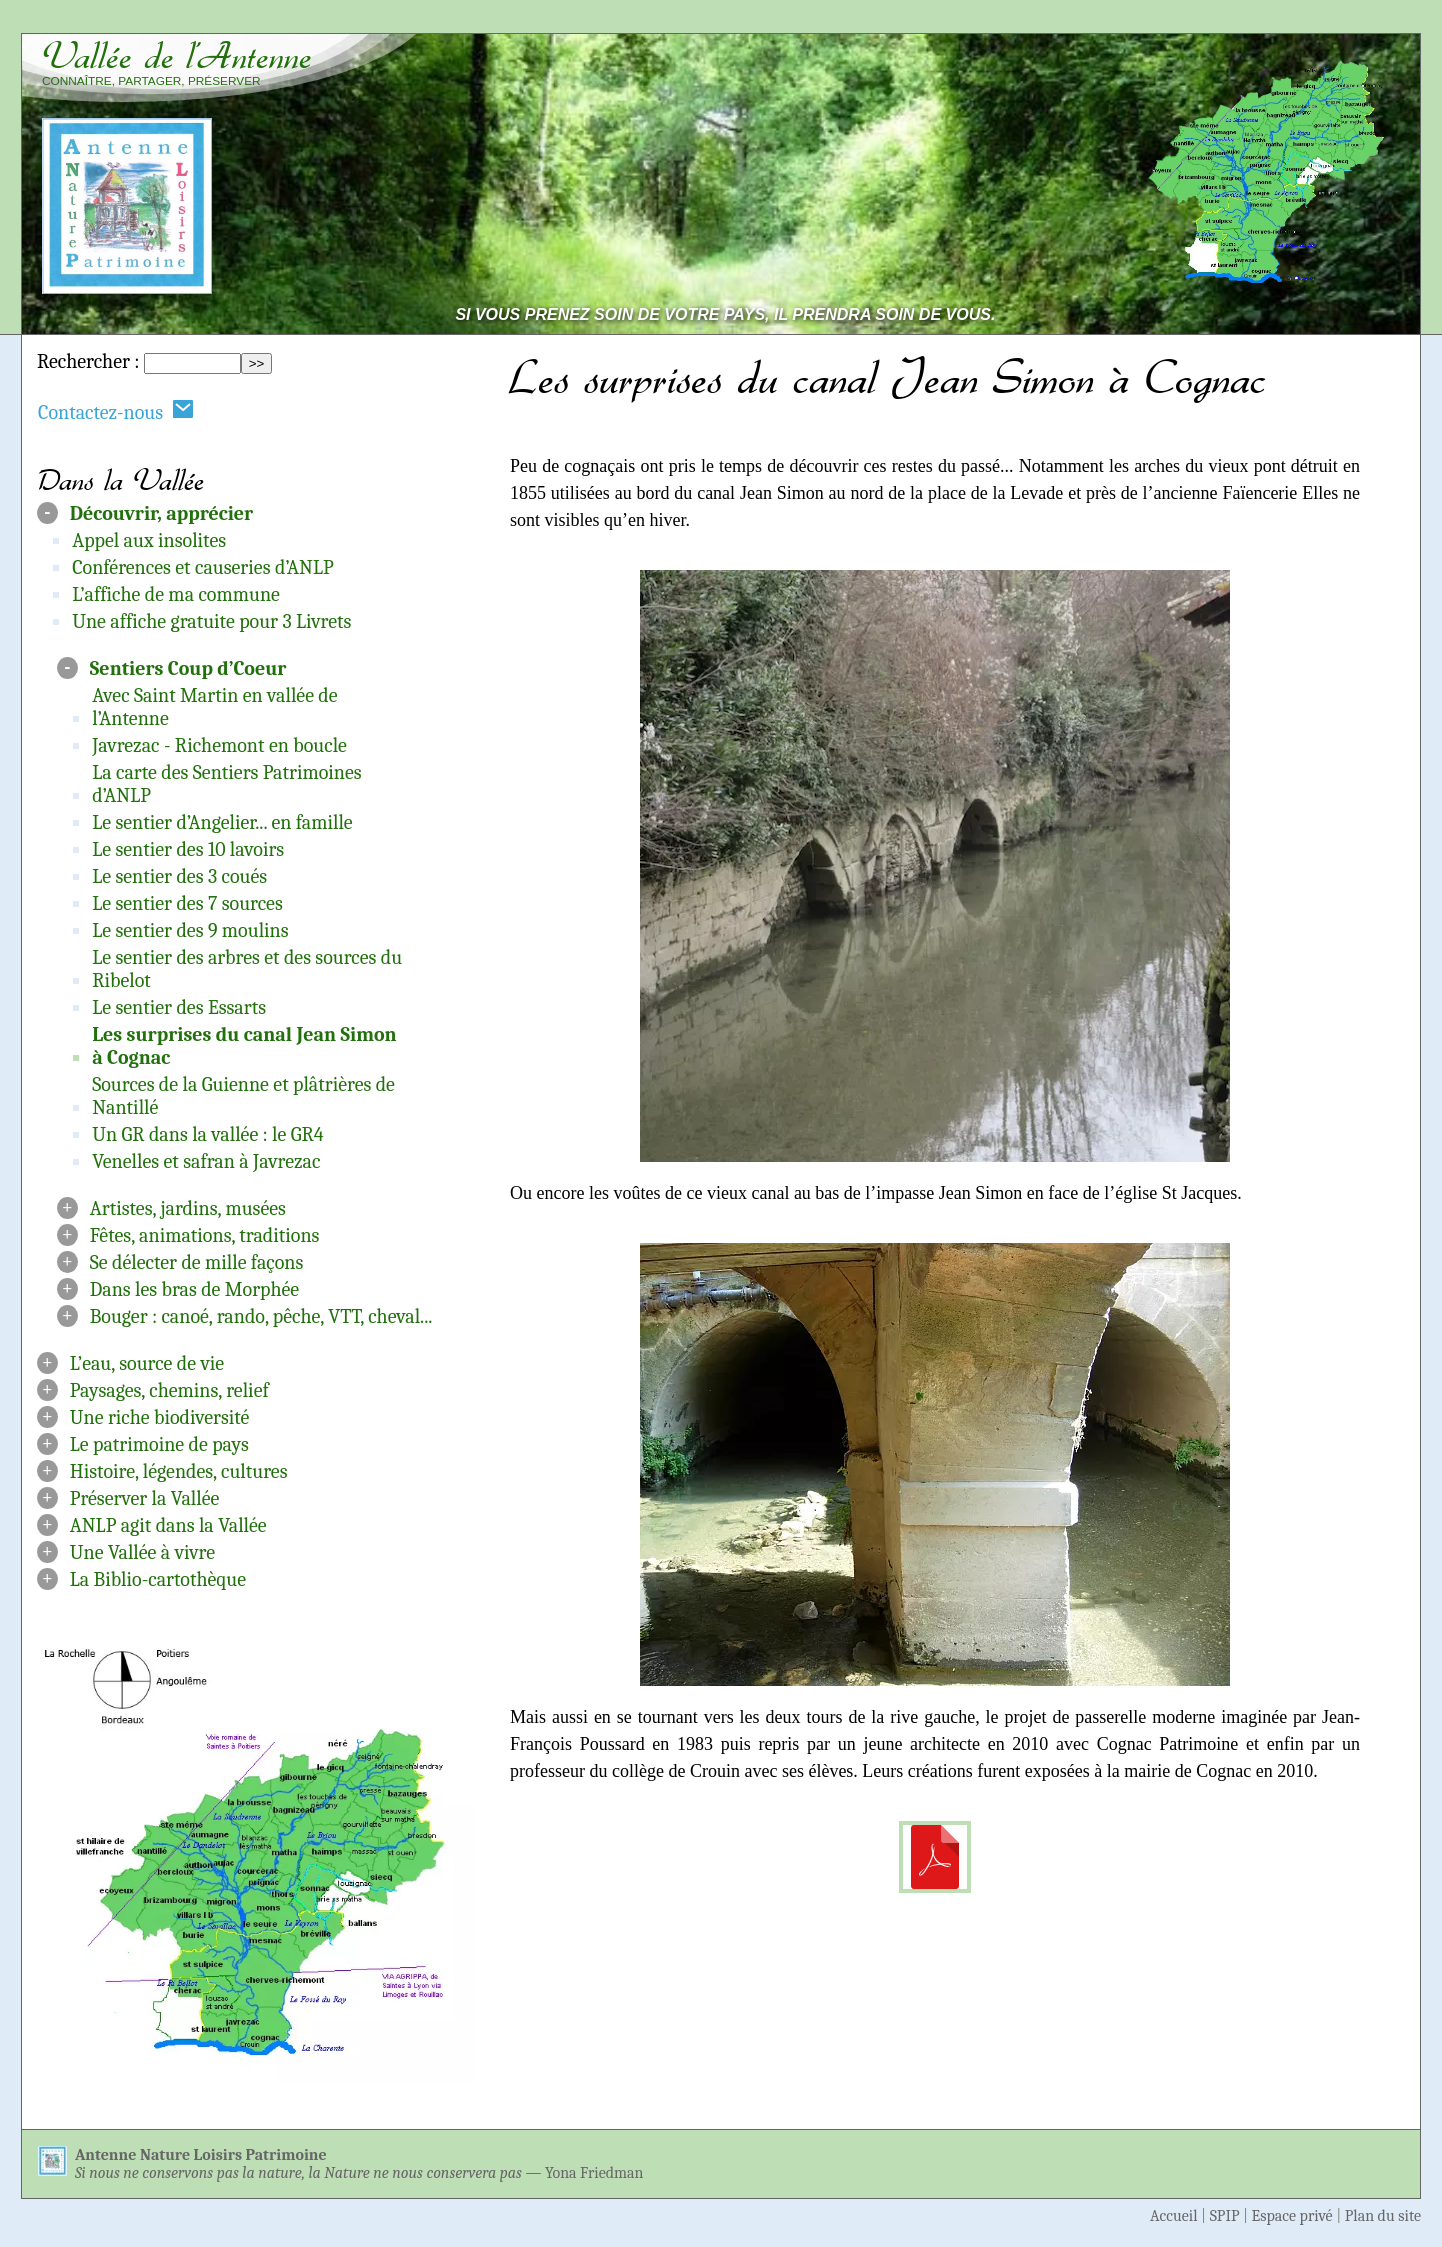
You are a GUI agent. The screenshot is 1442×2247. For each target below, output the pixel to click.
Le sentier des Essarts (179, 1007)
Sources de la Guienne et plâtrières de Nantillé (243, 1096)
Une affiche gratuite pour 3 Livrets (211, 621)
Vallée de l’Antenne (177, 56)
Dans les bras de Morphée (194, 1289)
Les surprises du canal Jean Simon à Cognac (244, 1046)
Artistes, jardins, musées (188, 1208)
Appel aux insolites (149, 540)
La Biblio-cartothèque (158, 1579)
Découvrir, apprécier (161, 513)
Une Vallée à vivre (142, 1552)
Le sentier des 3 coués (179, 876)
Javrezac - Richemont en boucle (219, 745)
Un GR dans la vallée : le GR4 (207, 1134)
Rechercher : (88, 361)
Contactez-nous (116, 411)
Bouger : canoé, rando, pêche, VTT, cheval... (261, 1316)
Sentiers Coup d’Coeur (188, 668)
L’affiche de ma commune (176, 594)
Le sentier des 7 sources (187, 903)
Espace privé (1292, 2216)
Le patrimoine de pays (159, 1444)
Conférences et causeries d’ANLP (202, 567)
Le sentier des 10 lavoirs (188, 849)
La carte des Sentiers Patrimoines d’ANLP (226, 784)
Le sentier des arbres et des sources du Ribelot (247, 969)
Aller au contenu (1155, 21)
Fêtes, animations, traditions (205, 1235)
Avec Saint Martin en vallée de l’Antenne (214, 707)
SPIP (1225, 2216)
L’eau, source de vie (147, 1363)
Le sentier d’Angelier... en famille (222, 822)
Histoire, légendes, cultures (179, 1471)
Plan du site (1383, 2216)
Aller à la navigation (1329, 21)
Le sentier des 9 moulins (190, 930)
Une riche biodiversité (160, 1417)
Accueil (1174, 2216)
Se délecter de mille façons (197, 1262)
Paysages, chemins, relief (169, 1390)
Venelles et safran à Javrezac (206, 1161)
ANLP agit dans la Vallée (168, 1525)
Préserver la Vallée (145, 1498)
